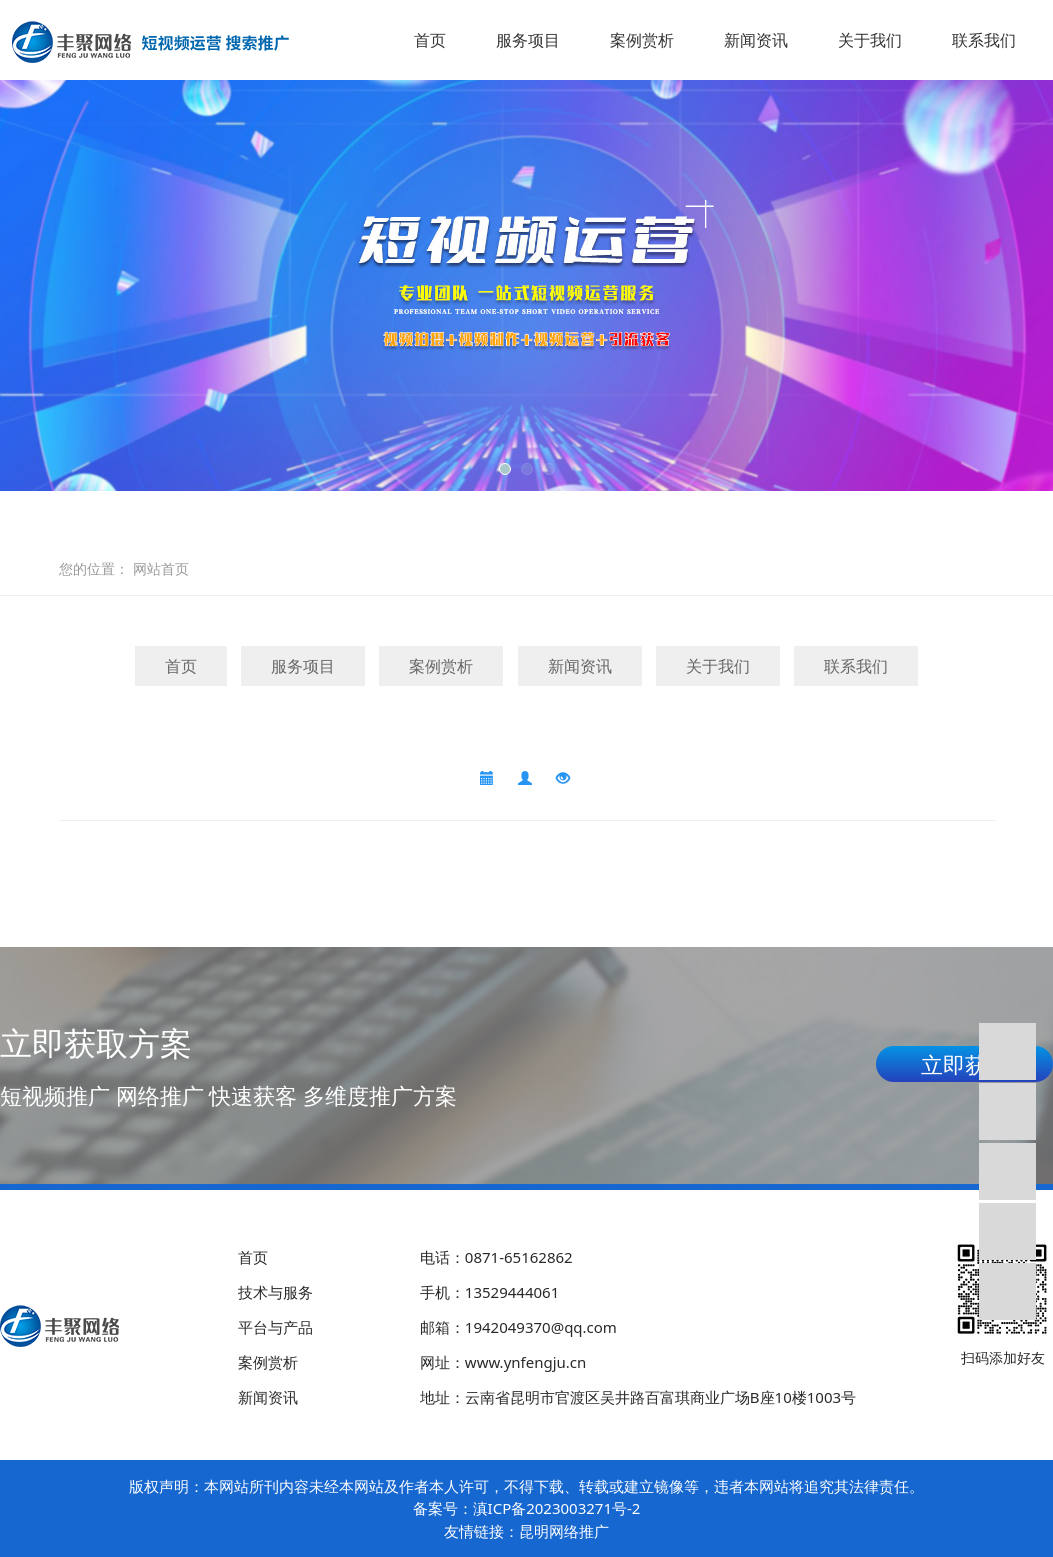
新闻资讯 (756, 40)
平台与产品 (275, 1327)
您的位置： (94, 568)
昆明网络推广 (564, 1531)
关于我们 (870, 40)
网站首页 (161, 568)
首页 (430, 40)
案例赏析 (642, 40)
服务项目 (528, 40)
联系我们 (984, 40)
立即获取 (965, 1064)
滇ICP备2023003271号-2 (557, 1508)
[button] (505, 469)
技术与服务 (275, 1292)
